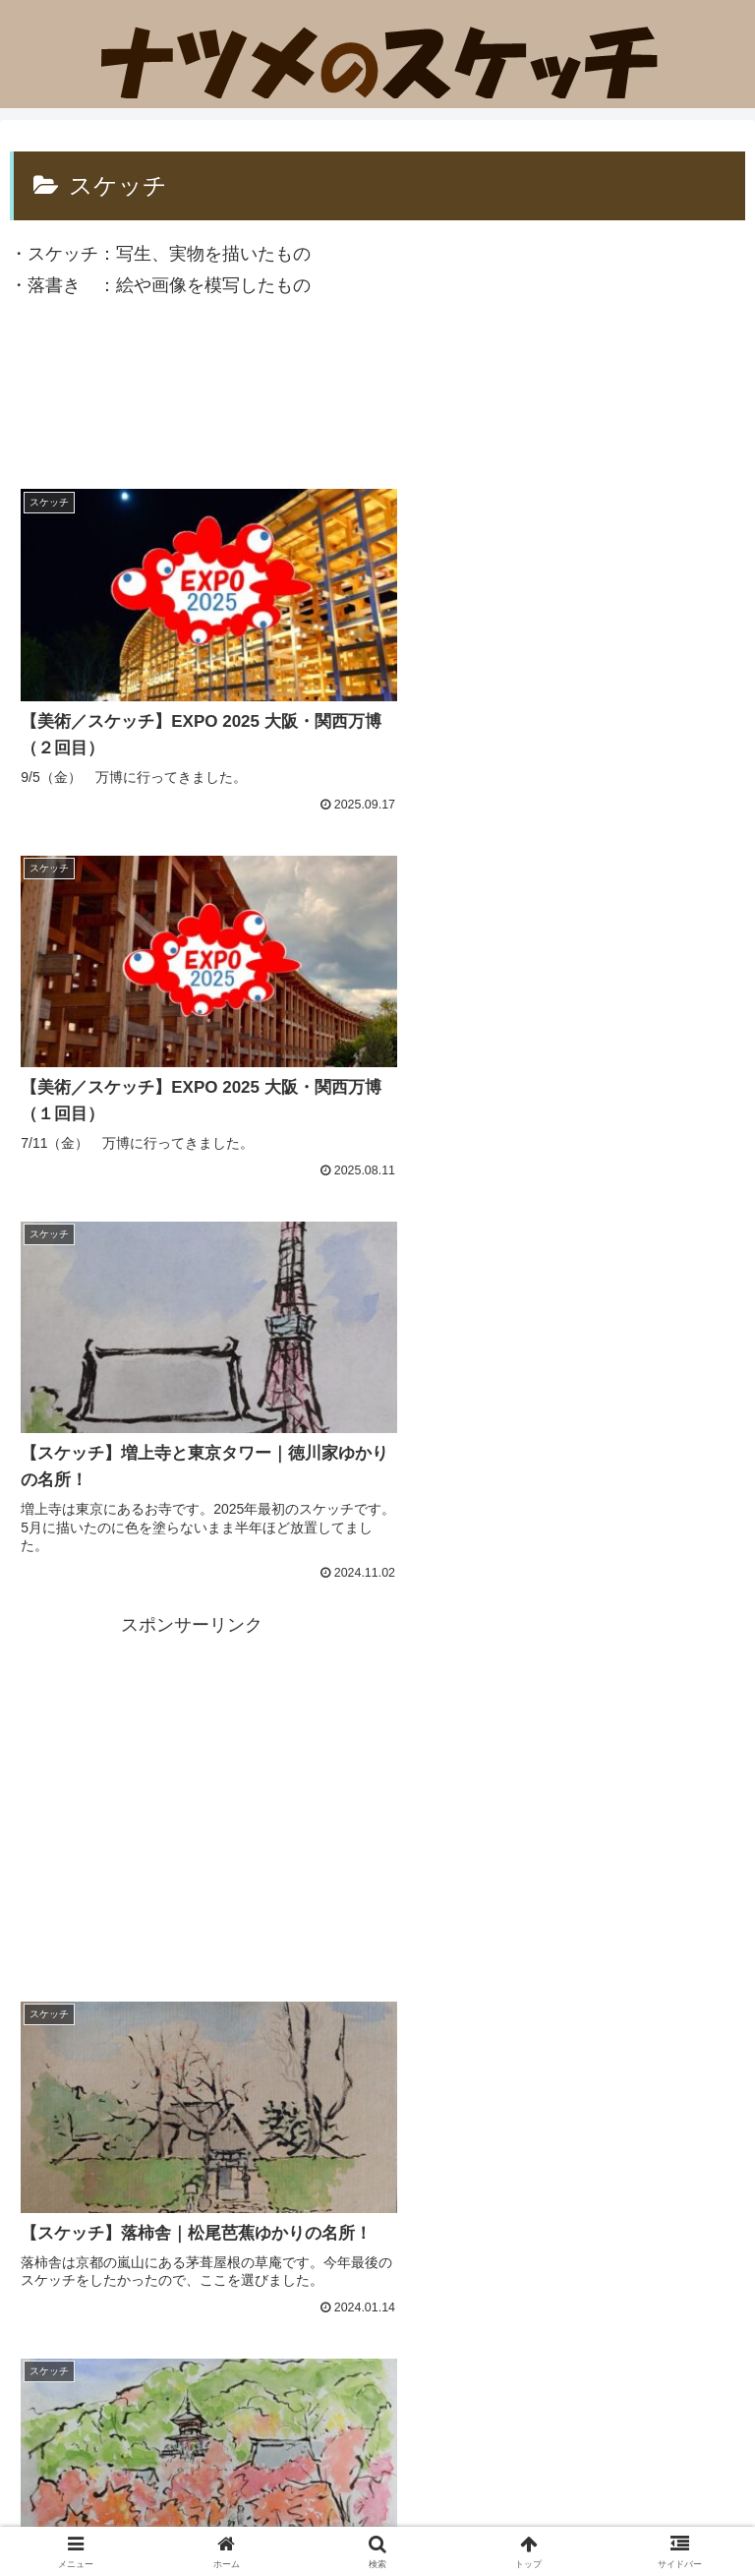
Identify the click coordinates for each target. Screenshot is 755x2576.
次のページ (378, 2044)
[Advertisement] (377, 399)
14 (430, 2121)
